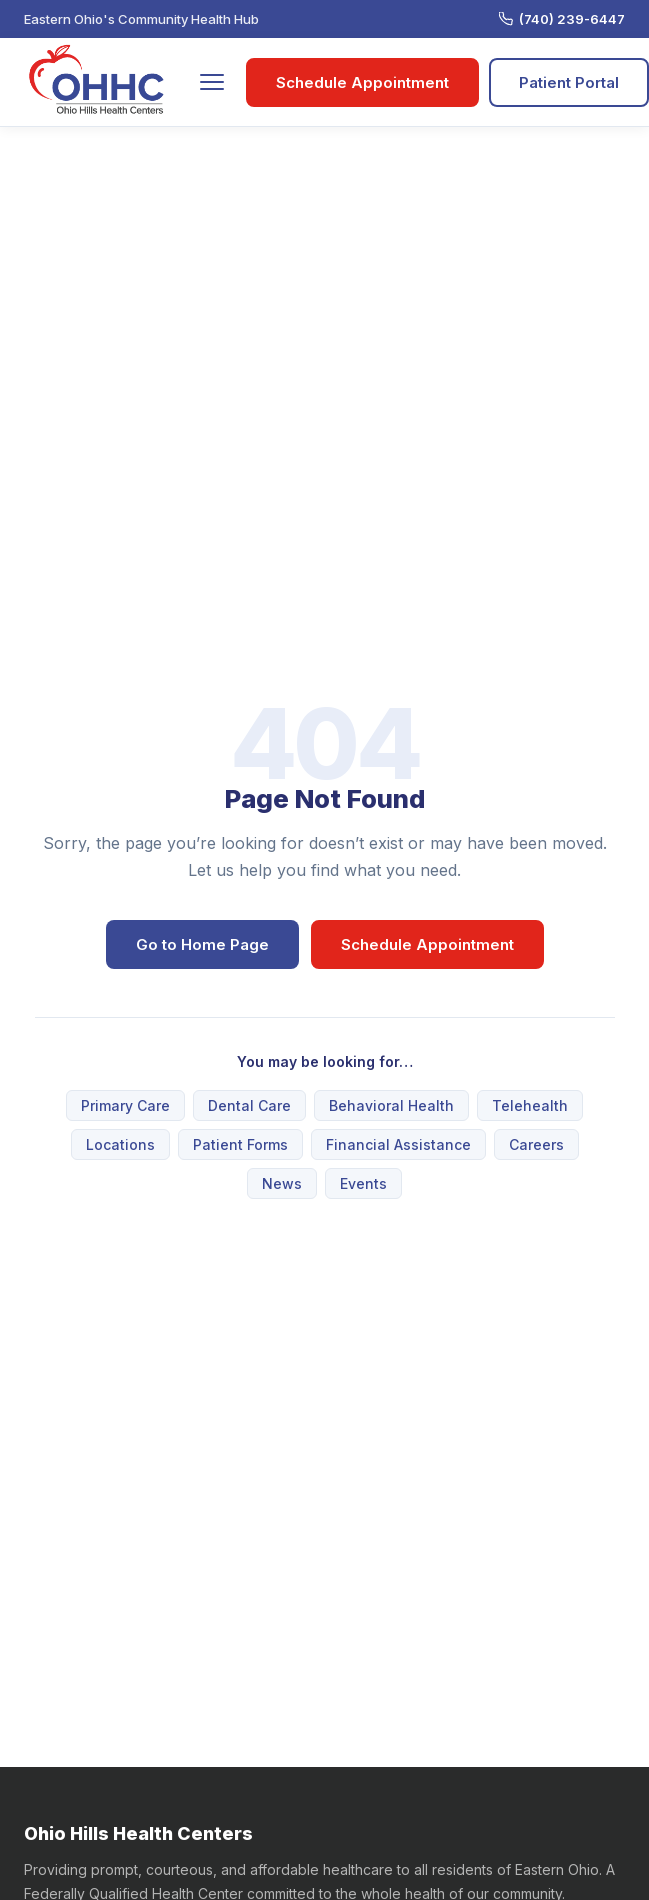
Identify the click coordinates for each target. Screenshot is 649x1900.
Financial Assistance (398, 1144)
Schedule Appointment (362, 82)
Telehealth (530, 1105)
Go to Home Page (202, 944)
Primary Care (125, 1105)
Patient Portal (569, 82)
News (282, 1183)
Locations (120, 1144)
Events (363, 1183)
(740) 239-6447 (562, 19)
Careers (536, 1144)
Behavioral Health (391, 1105)
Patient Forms (240, 1144)
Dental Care (249, 1105)
